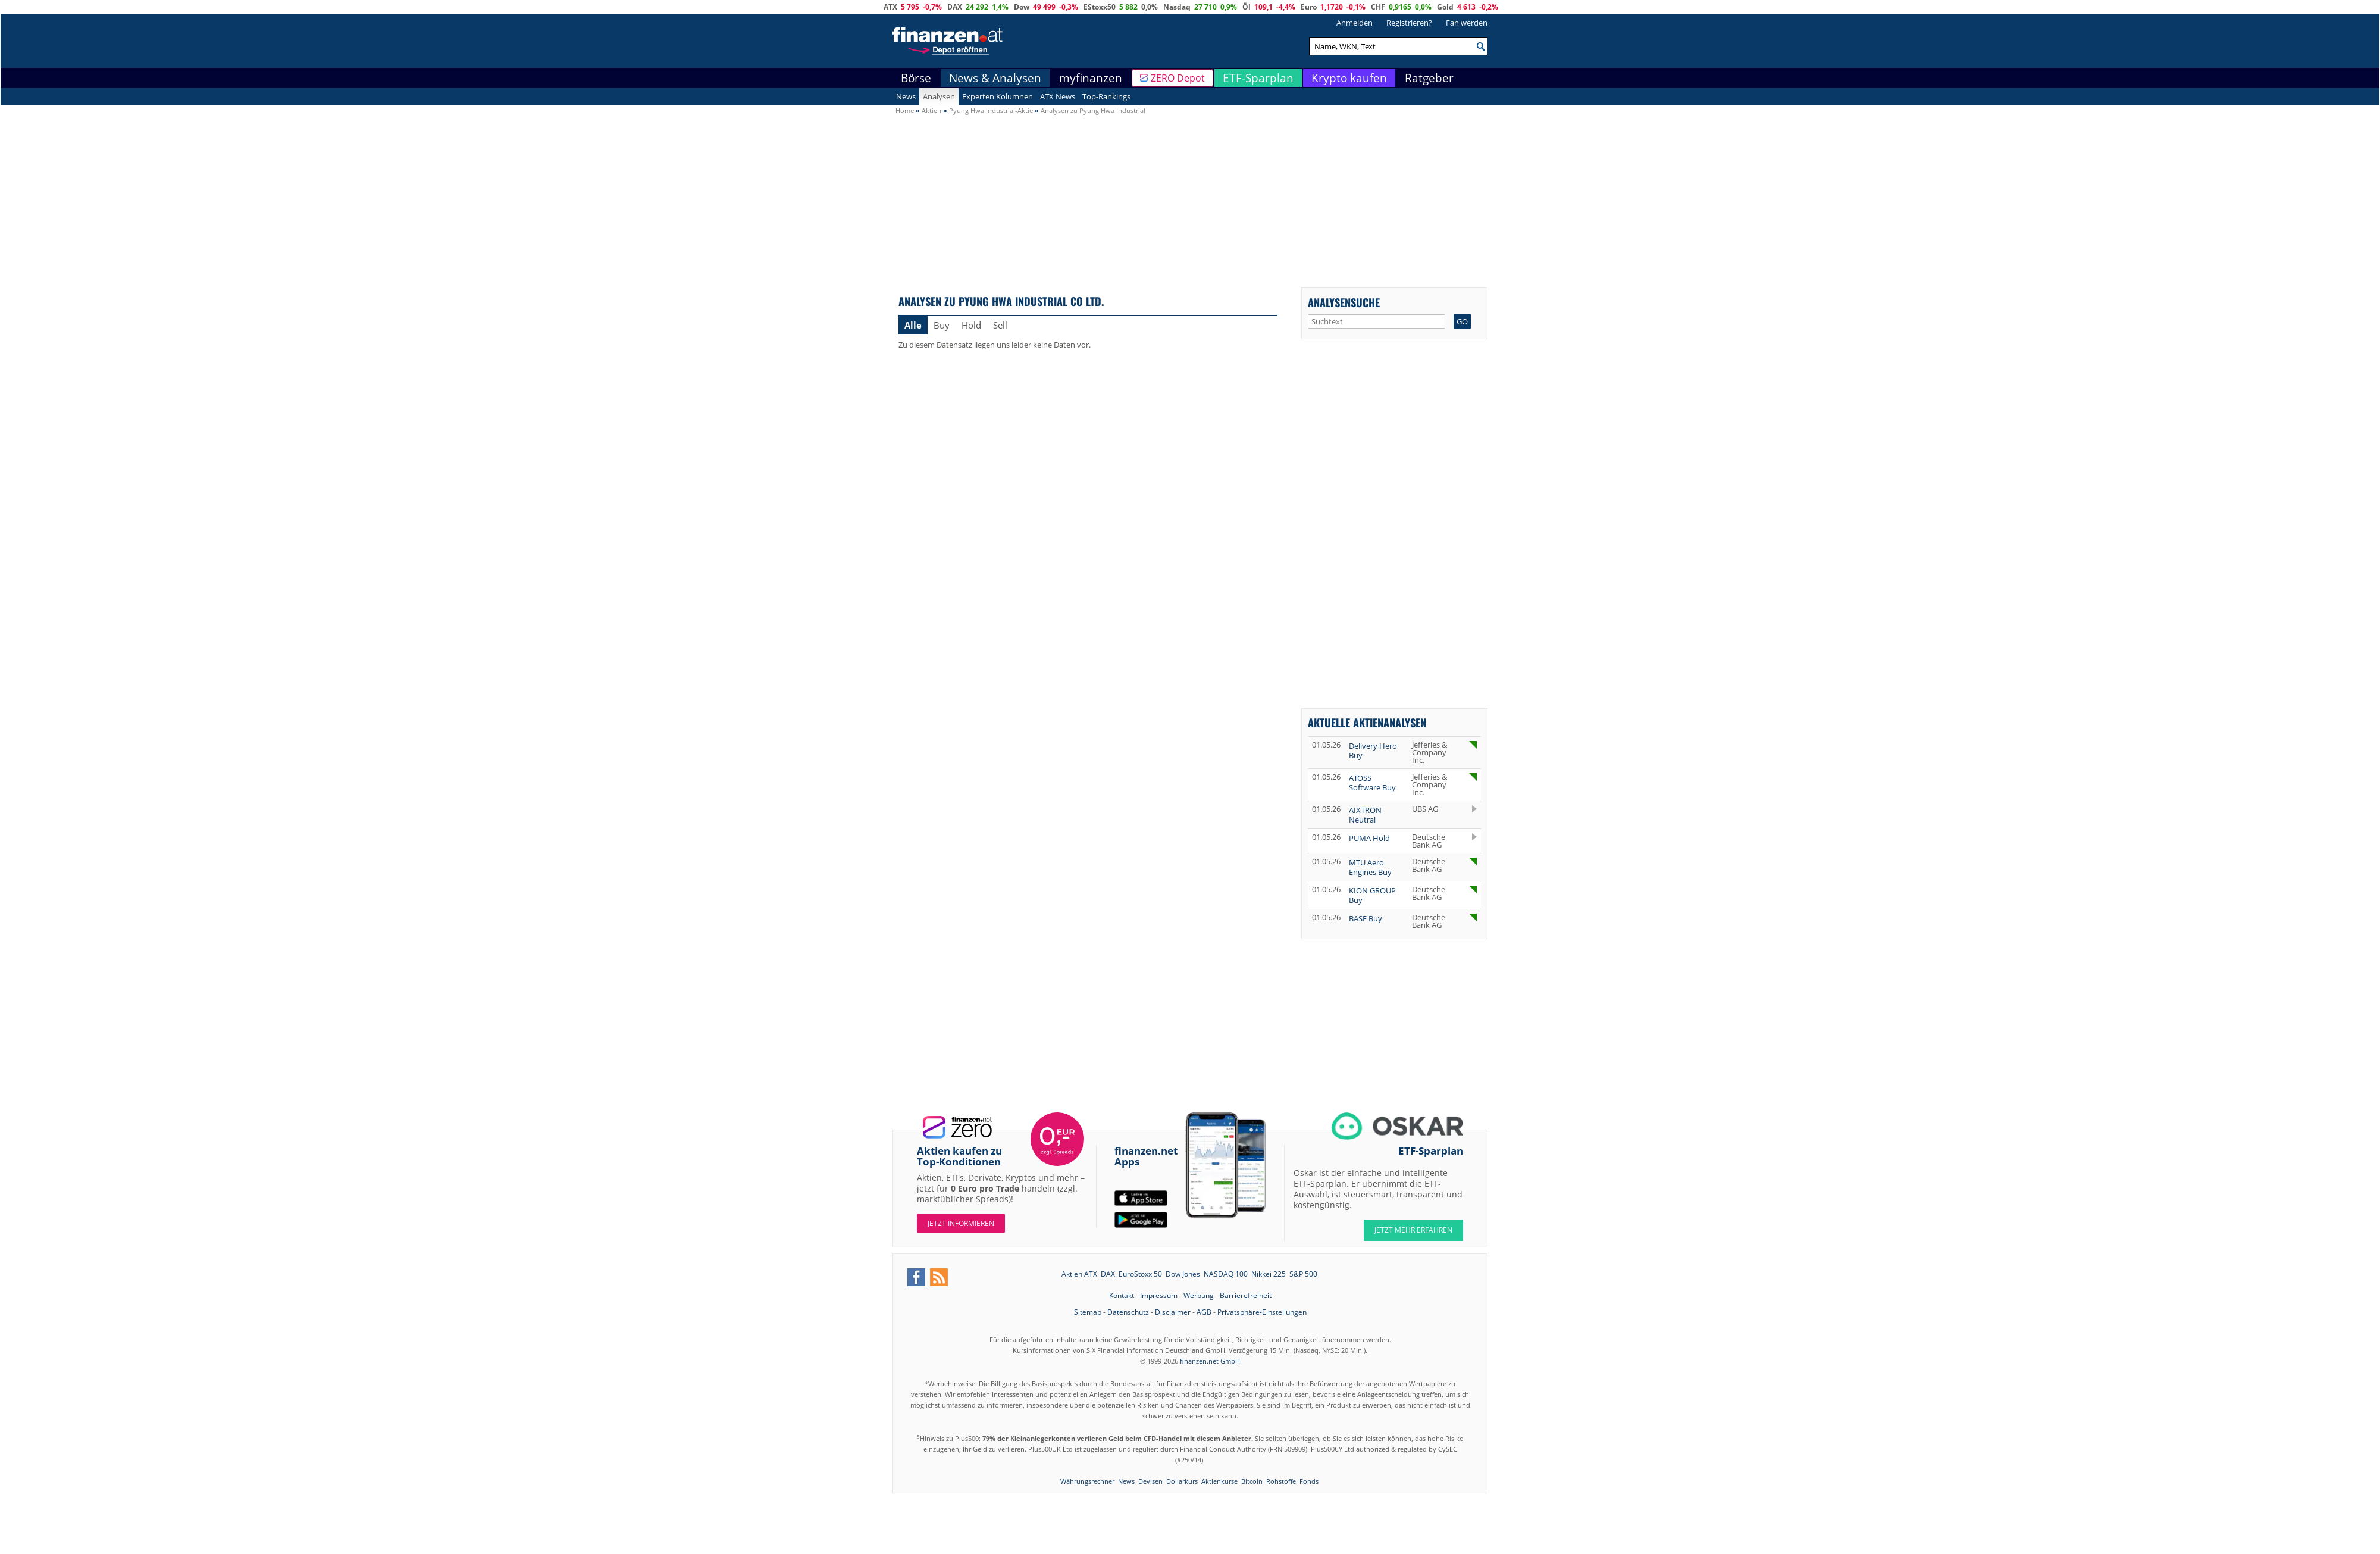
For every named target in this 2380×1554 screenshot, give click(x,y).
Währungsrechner (1087, 1481)
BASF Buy (1365, 918)
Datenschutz (1128, 1312)
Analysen (939, 96)
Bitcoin (1252, 1481)
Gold (1445, 6)
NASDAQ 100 (1226, 1274)
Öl (1246, 6)
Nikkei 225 (1268, 1274)
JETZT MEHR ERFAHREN (1413, 1230)
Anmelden (1354, 22)
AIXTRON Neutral (1365, 815)
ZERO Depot (1178, 78)
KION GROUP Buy (1372, 895)
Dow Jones (1183, 1274)
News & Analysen (995, 78)
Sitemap (1087, 1312)
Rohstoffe (1281, 1481)
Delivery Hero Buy (1373, 750)
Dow (1021, 6)
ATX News (1057, 96)
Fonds (1309, 1481)
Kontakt (1121, 1295)
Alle (913, 325)
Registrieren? (1409, 22)
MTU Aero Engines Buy (1370, 867)
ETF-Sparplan (1258, 78)
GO (1462, 321)
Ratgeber (1429, 78)
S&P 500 (1303, 1274)
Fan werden (1467, 22)
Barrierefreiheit (1246, 1295)
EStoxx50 (1099, 6)
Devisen (1150, 1481)
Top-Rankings (1106, 96)
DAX (954, 6)
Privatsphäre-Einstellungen (1262, 1312)
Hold (971, 325)
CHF (1378, 6)
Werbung (1198, 1295)
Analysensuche (1344, 302)
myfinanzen (1090, 78)
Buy (942, 325)
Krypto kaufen (1349, 78)
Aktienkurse (1219, 1481)
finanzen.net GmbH (1210, 1360)
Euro (1309, 6)
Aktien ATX (1079, 1274)
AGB (1204, 1312)
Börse (916, 78)
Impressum (1159, 1295)
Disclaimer (1173, 1312)
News (906, 96)
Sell (1000, 325)
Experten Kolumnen (997, 96)
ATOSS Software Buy (1372, 783)
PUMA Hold (1369, 838)
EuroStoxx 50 (1140, 1274)
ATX (890, 6)
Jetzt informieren (961, 1223)
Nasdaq (1177, 6)
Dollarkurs (1182, 1481)
